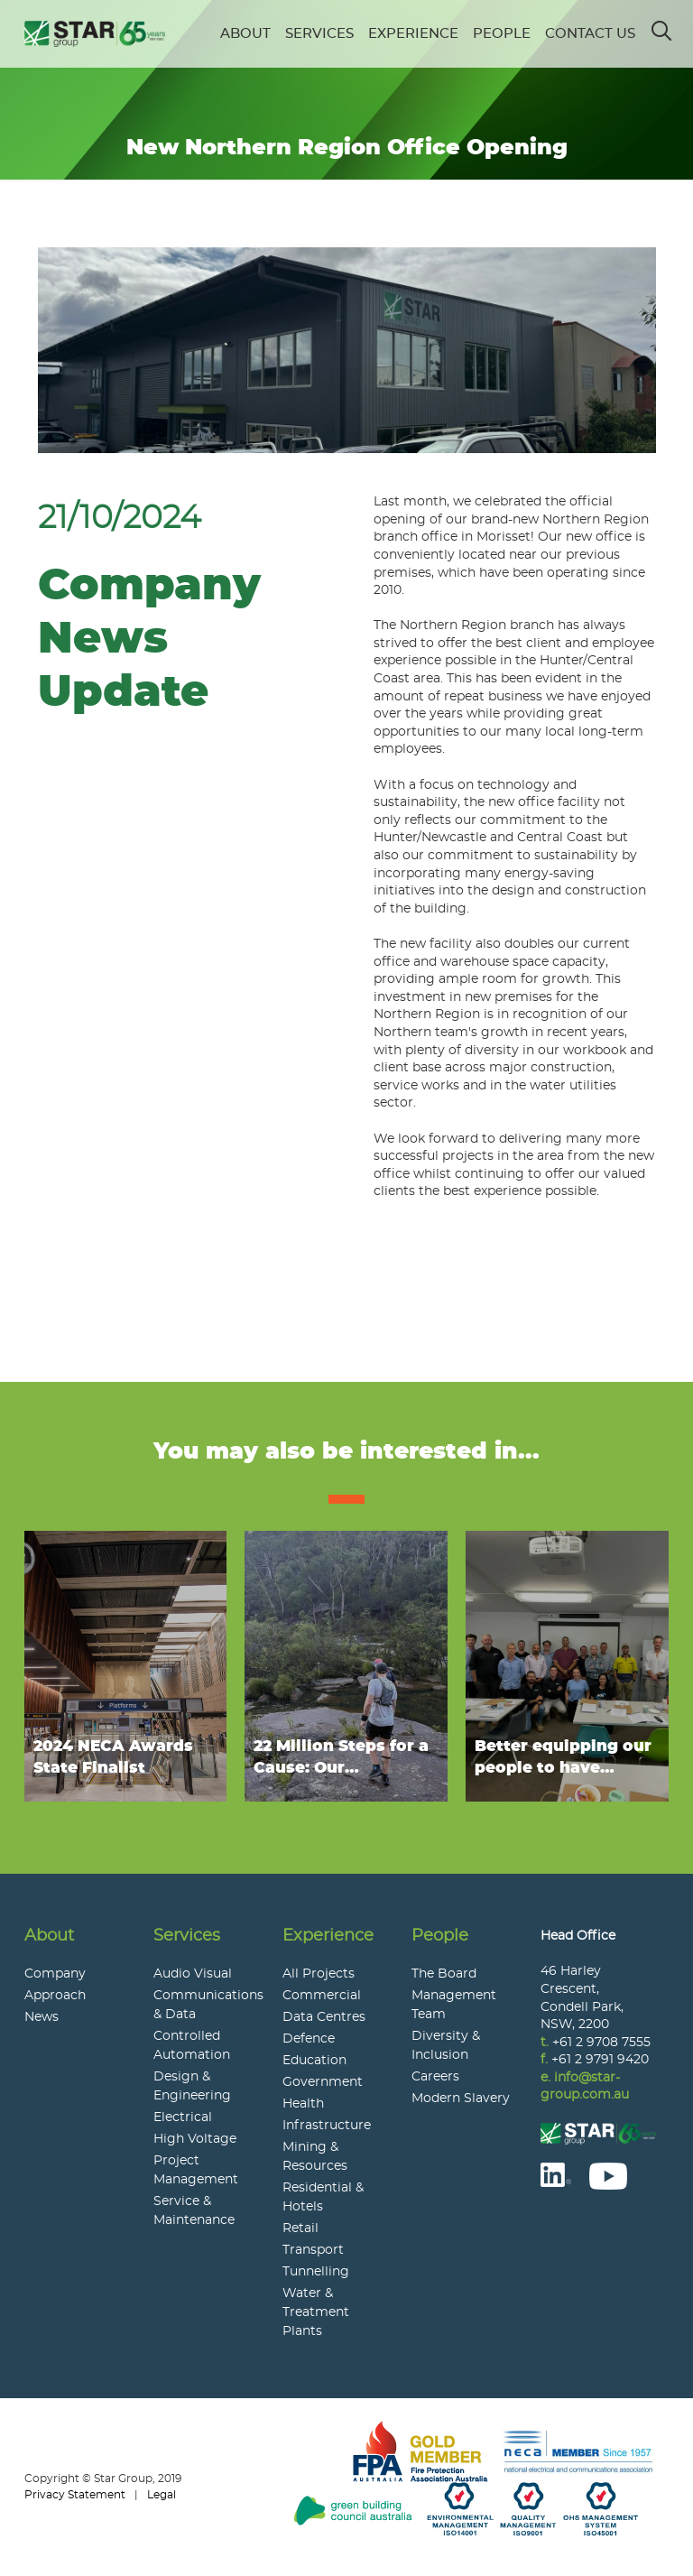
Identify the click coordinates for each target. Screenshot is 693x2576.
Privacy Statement (74, 2494)
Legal (161, 2494)
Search (662, 25)
